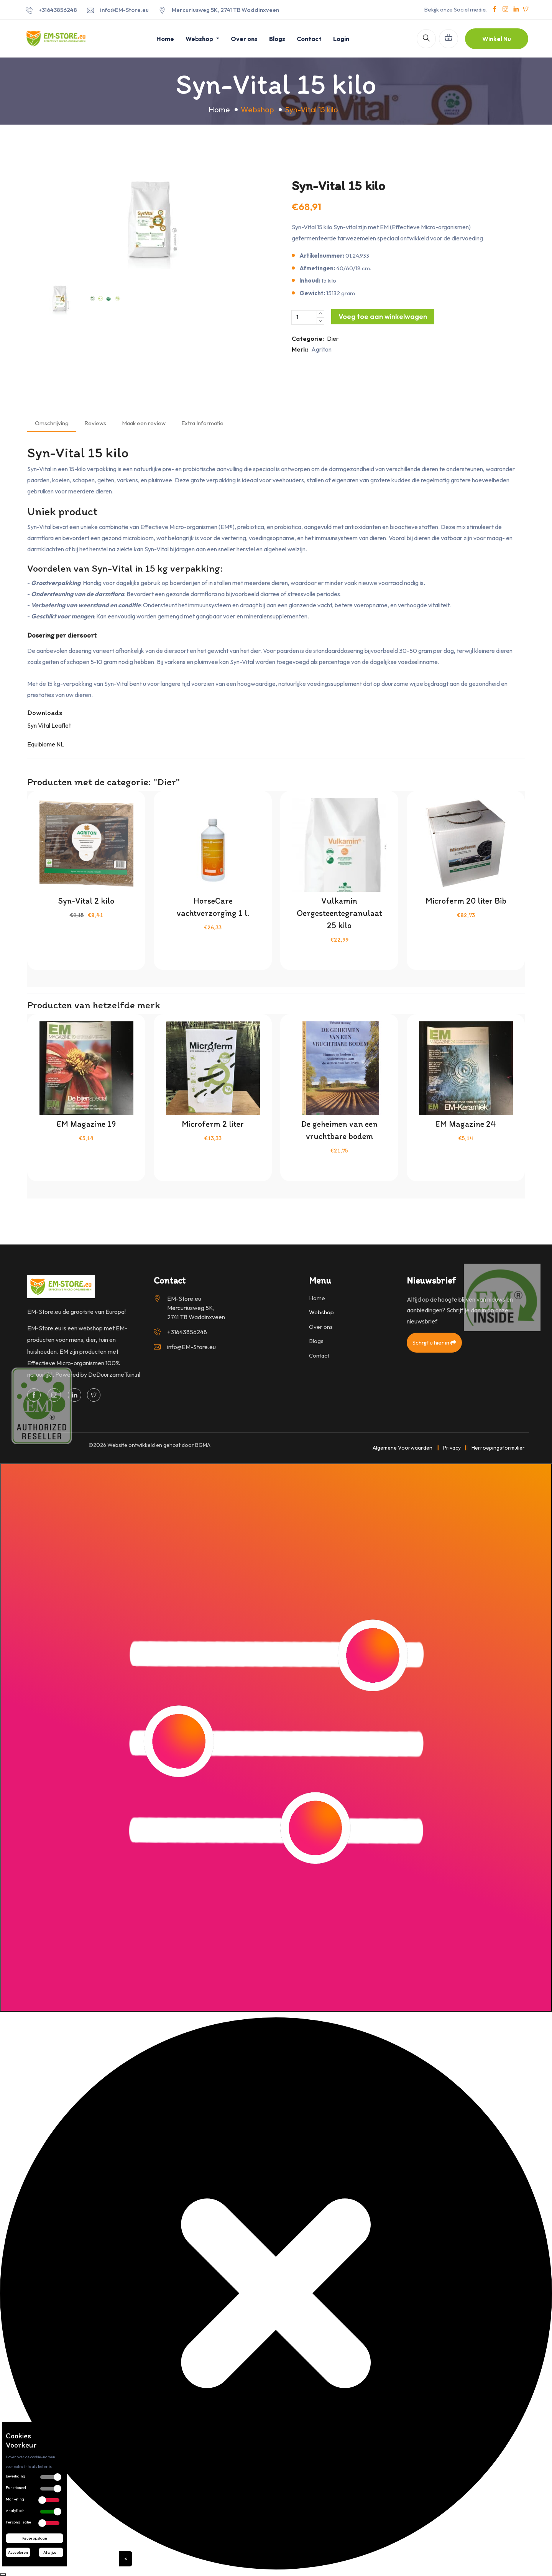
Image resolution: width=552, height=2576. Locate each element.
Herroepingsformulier (498, 1447)
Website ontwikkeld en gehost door (158, 1445)
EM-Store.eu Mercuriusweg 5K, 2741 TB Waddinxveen (196, 1308)
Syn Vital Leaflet (49, 725)
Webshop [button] (200, 39)
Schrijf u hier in (434, 1342)
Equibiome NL (45, 744)
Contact (309, 39)
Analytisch (15, 2510)
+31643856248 (58, 9)
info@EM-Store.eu (124, 9)
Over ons (244, 39)
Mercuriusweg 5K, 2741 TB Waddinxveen (225, 9)
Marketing (15, 2499)
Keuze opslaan (34, 2538)
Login (341, 39)
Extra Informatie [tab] (202, 423)
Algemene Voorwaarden (402, 1447)
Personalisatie (18, 2522)
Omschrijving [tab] (52, 423)
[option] (149, 220)
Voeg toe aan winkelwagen (382, 316)
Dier (332, 338)
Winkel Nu (496, 39)
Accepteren (18, 2552)
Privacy (452, 1447)
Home (165, 39)
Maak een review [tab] (144, 423)
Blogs (277, 39)
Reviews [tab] (95, 423)
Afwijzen (51, 2552)
